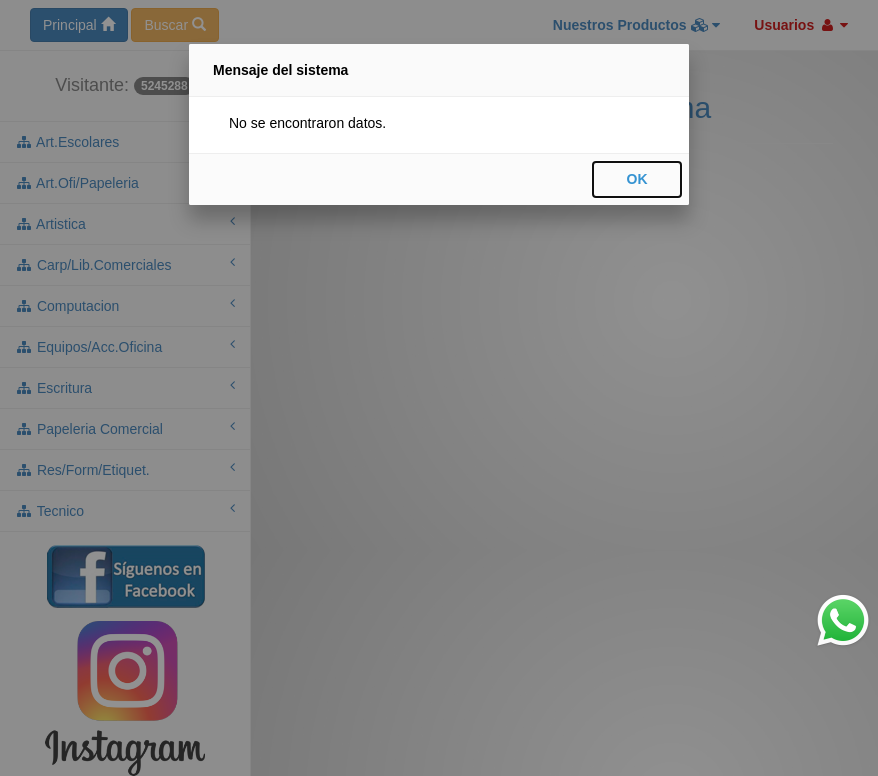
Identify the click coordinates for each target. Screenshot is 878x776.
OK (637, 179)
